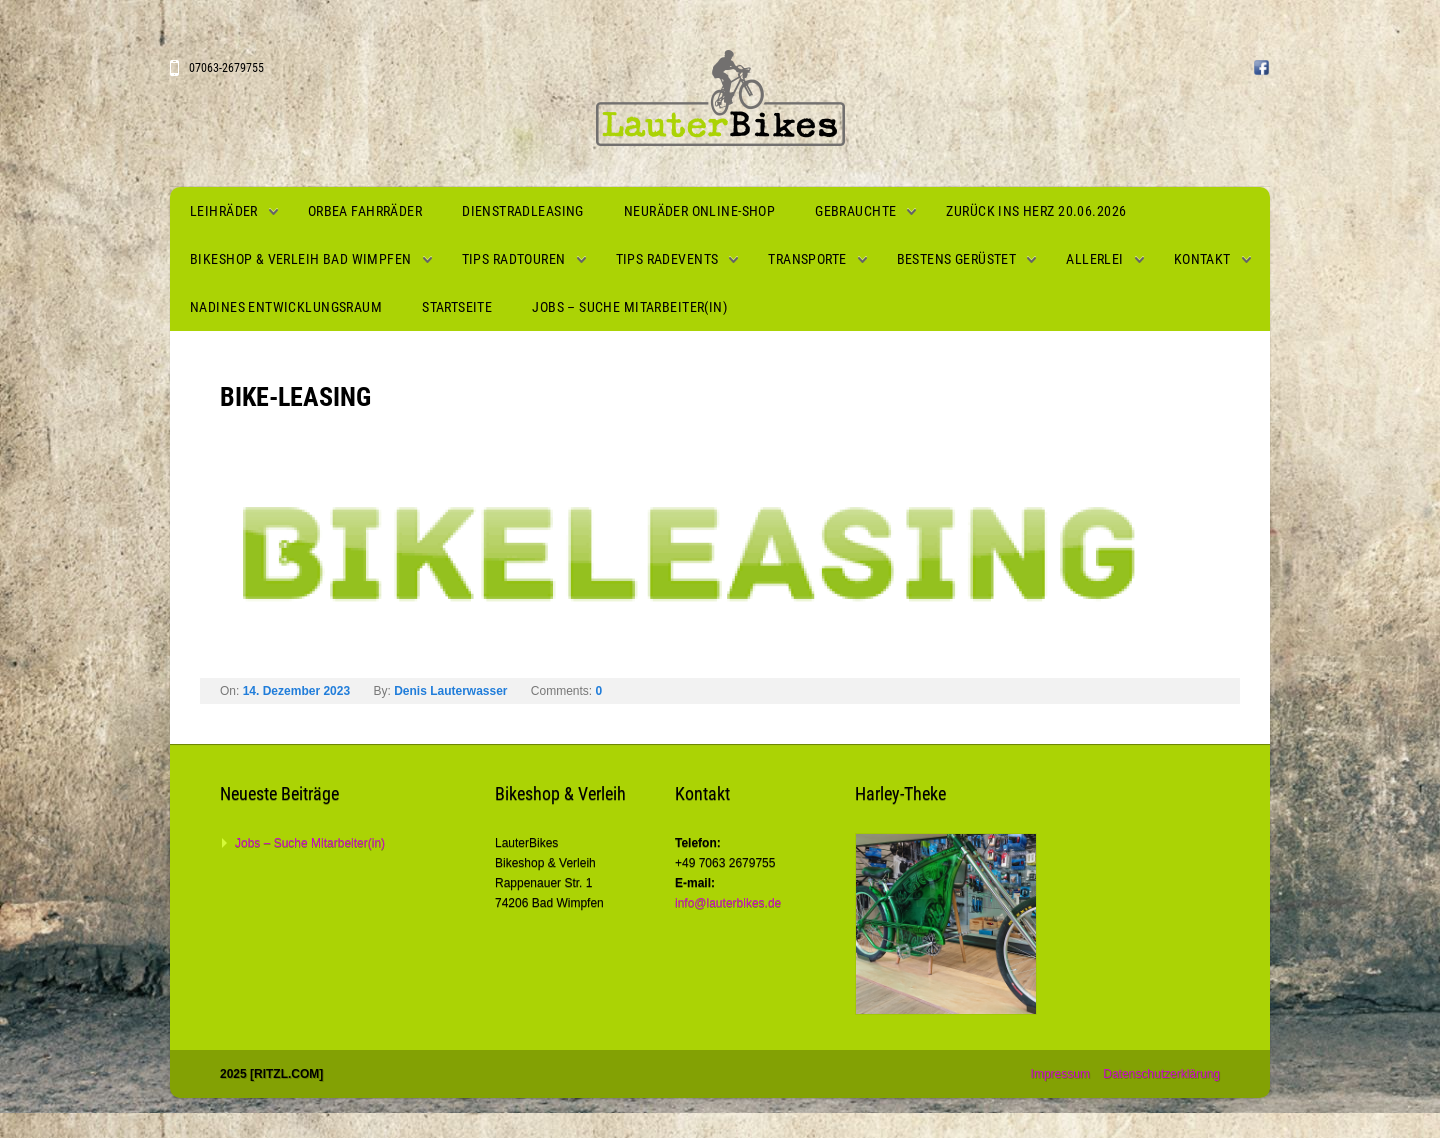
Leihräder (224, 211)
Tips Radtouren (514, 259)
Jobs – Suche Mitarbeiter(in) (629, 307)
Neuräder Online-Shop (699, 211)
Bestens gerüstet (957, 259)
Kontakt (1202, 259)
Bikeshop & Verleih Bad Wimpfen (301, 259)
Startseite (457, 307)
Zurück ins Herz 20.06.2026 (1036, 211)
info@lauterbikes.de (728, 903)
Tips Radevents (667, 259)
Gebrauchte (855, 211)
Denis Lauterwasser (450, 691)
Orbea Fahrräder (365, 211)
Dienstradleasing (523, 211)
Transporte (807, 259)
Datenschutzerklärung (1161, 1074)
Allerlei (1094, 259)
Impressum (1060, 1074)
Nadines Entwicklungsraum (286, 307)
